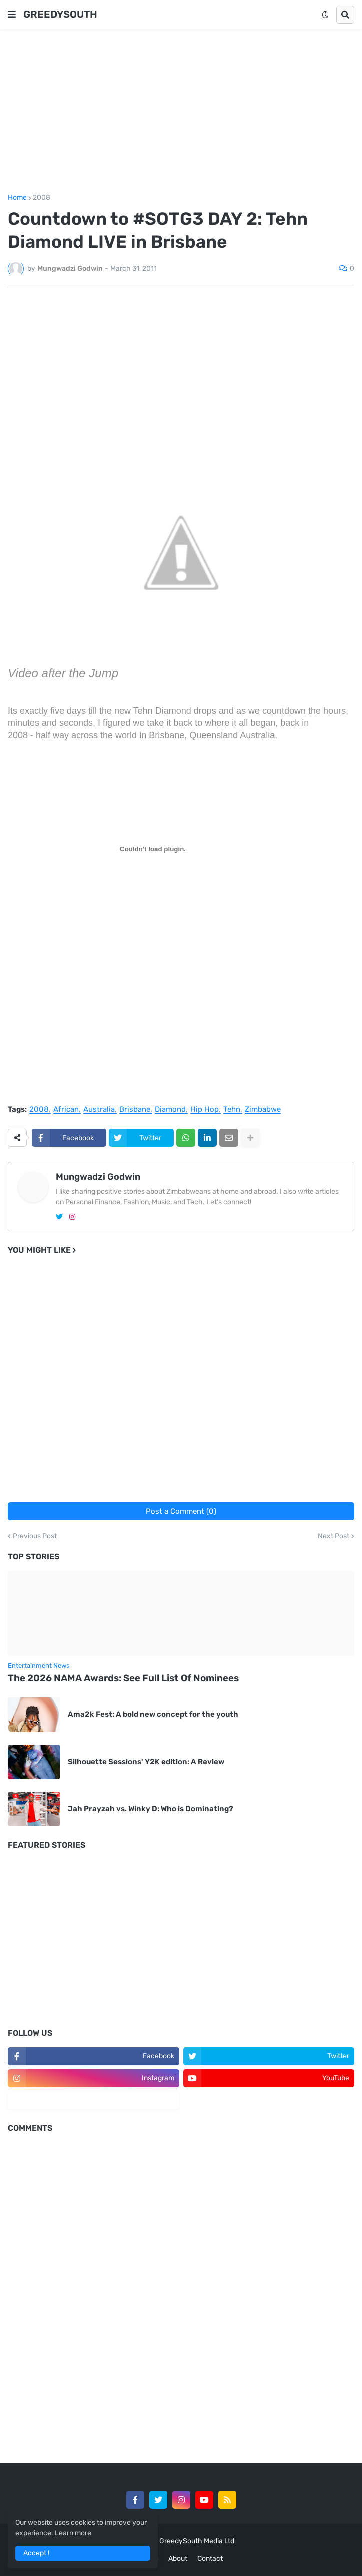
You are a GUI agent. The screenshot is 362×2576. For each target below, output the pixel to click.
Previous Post (35, 1536)
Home (17, 197)
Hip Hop (204, 1110)
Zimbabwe (263, 1110)
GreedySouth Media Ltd (196, 2541)
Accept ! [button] (36, 2553)
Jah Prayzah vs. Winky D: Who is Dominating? (150, 1808)
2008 (41, 197)
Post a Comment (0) (181, 1511)
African (66, 1110)
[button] (11, 15)
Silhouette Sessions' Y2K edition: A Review (147, 1761)
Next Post (333, 1536)
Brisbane (134, 1110)
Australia (99, 1110)
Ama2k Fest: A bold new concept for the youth (153, 1714)
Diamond (170, 1110)
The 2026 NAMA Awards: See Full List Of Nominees (123, 1678)
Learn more (73, 2533)
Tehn (231, 1110)
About (177, 2558)
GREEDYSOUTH (60, 14)
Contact (210, 2558)
